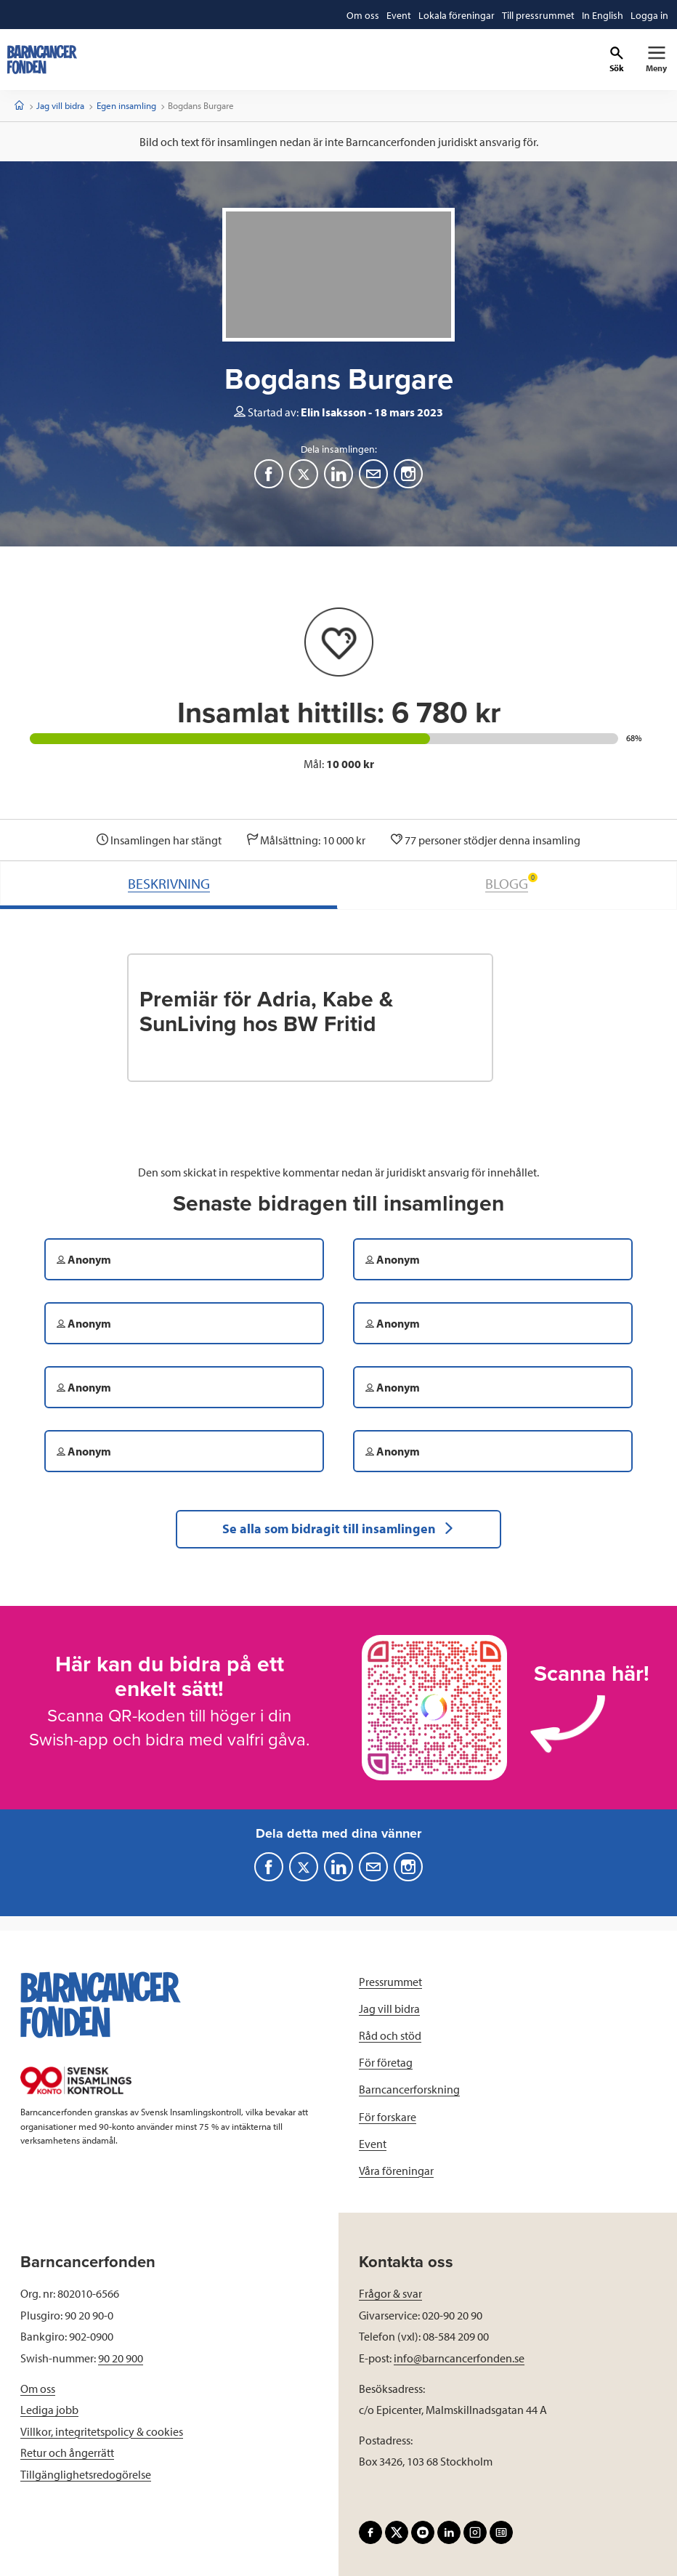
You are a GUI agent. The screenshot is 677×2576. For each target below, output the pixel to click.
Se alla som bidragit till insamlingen (338, 1528)
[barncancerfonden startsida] (42, 59)
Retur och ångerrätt (67, 2452)
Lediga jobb (49, 2409)
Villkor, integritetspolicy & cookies (101, 2431)
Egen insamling (126, 105)
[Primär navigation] (656, 60)
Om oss (37, 2388)
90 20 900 (120, 2358)
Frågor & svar (390, 2293)
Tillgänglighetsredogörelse (85, 2474)
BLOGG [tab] (511, 882)
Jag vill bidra (60, 105)
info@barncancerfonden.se (459, 2358)
